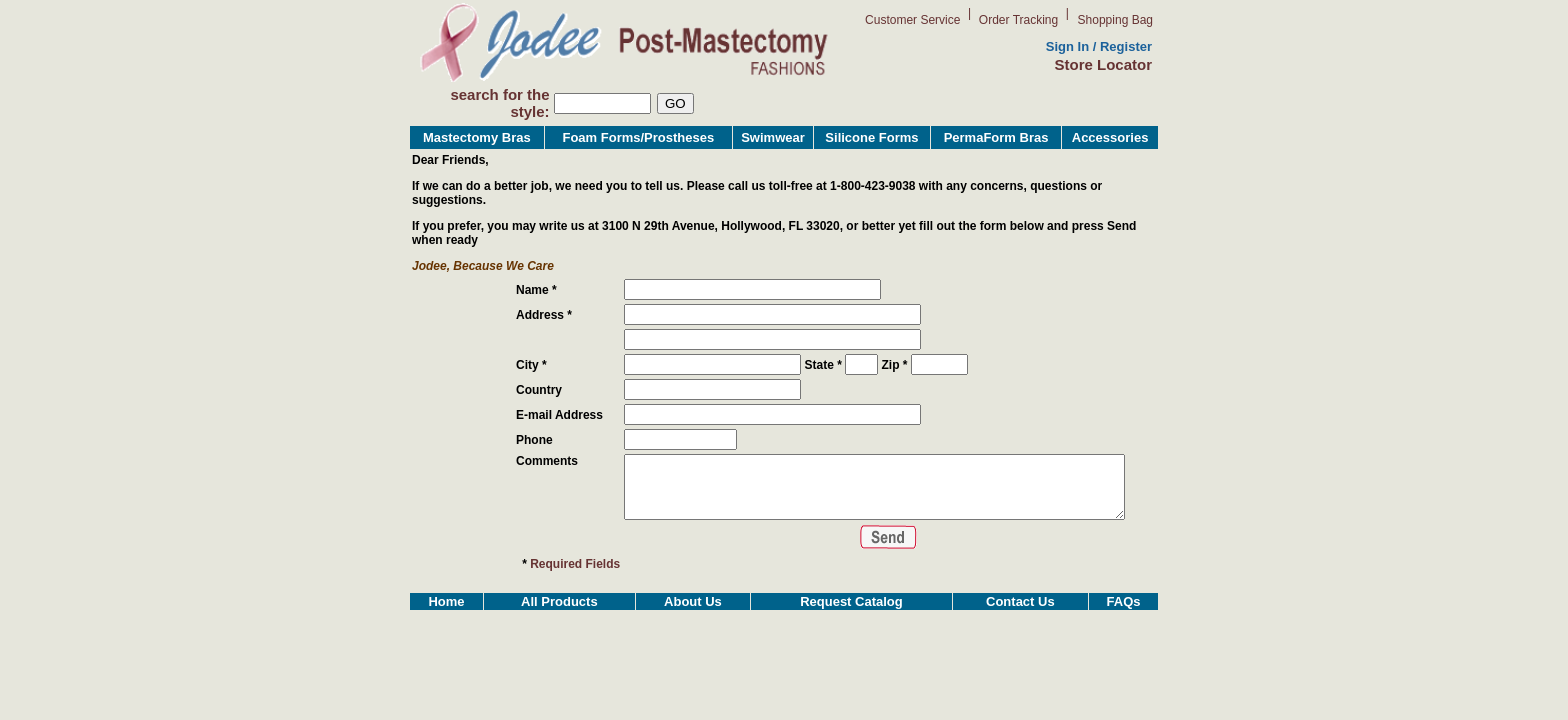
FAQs (1124, 630)
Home (446, 630)
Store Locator (1103, 64)
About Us (693, 630)
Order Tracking (1018, 20)
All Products (559, 630)
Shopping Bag (1115, 20)
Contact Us (1020, 630)
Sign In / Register (1099, 46)
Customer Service (912, 20)
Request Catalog (851, 630)
